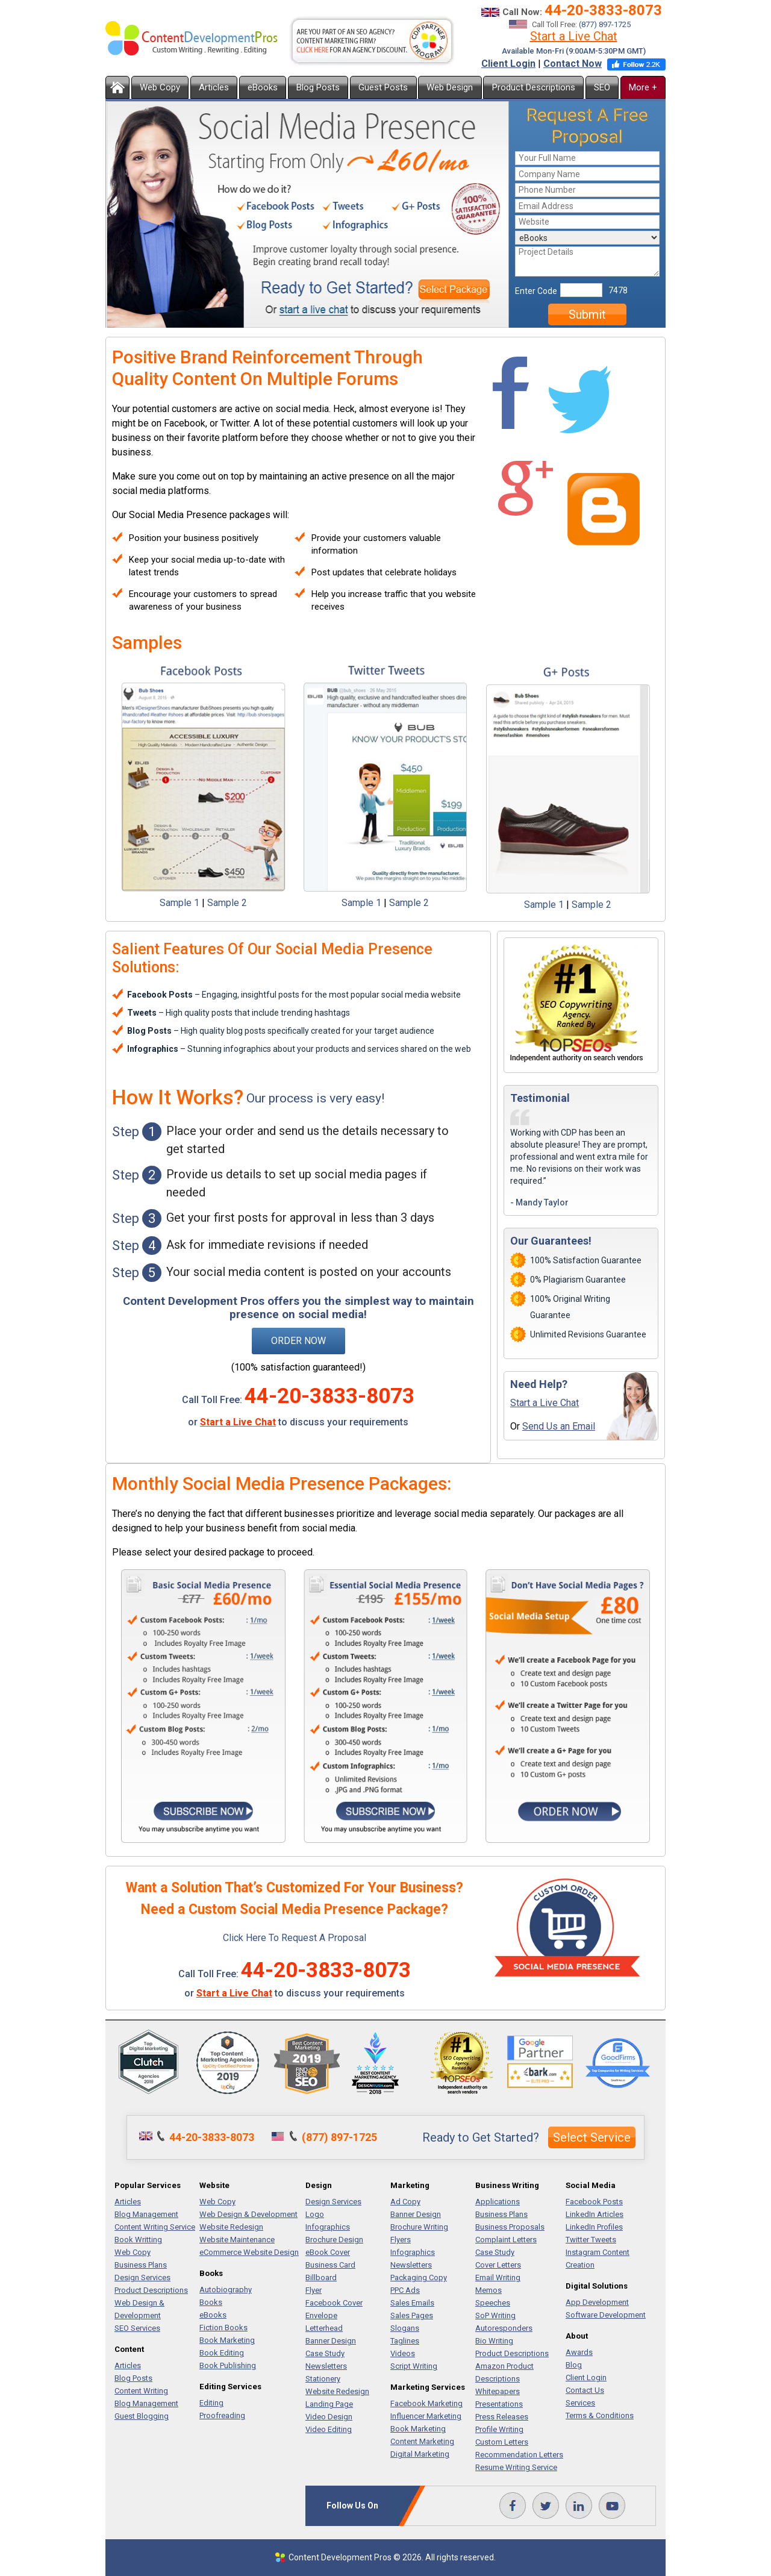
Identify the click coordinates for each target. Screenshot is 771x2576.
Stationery (322, 2378)
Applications (497, 2201)
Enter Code (536, 291)
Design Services (142, 2277)
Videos (402, 2353)
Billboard (321, 2277)
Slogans (404, 2328)
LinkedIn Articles (594, 2214)
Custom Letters (501, 2441)
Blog (574, 2364)
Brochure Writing (419, 2226)
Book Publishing (227, 2365)
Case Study (325, 2353)
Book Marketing (227, 2340)
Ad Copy (405, 2201)
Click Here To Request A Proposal (294, 1937)
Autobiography (225, 2289)
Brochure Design (334, 2239)
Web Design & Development (248, 2214)
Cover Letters (498, 2264)
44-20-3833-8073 (603, 10)
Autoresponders (503, 2328)
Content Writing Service (154, 2226)
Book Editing (221, 2352)
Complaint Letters (506, 2239)
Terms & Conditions (600, 2415)
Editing (211, 2402)
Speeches (492, 2302)
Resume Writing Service (516, 2467)
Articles (214, 87)
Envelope (321, 2315)
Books (210, 2302)
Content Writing (141, 2390)
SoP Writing (495, 2315)
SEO (602, 87)
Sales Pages (411, 2315)
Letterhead (324, 2328)
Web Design (449, 87)
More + (643, 87)
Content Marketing (422, 2441)
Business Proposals (510, 2226)
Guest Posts (383, 87)
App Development (597, 2302)
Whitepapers (497, 2391)
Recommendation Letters (519, 2454)
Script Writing (413, 2366)
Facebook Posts (594, 2201)
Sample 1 (179, 902)
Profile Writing (499, 2429)
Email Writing (497, 2277)
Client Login (508, 63)
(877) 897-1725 (605, 24)
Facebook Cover (334, 2302)
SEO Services (137, 2328)
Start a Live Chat (573, 36)
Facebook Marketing (426, 2403)
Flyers (400, 2239)
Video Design (328, 2416)
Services (580, 2402)
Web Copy (160, 87)
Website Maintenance (237, 2239)
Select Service (592, 2137)
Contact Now (572, 63)
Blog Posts (318, 87)
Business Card (330, 2264)
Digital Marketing (419, 2454)
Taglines (404, 2340)
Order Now (298, 1340)
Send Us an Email (558, 1426)
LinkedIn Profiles (594, 2226)
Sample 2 (227, 902)
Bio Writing (494, 2340)
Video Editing (328, 2429)
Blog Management (146, 2214)
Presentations (499, 2404)
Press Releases (501, 2416)
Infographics (327, 2226)
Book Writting (138, 2239)
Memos (488, 2290)
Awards (579, 2352)
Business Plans (140, 2264)
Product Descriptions (533, 87)
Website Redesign (231, 2226)
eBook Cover (327, 2252)
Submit (587, 314)
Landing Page (329, 2404)
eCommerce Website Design (249, 2252)
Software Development (606, 2314)
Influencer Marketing (425, 2416)
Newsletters (326, 2366)
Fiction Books (223, 2327)
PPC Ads (405, 2290)
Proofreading (222, 2415)
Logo (314, 2214)
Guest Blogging (141, 2416)
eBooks (263, 87)
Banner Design (330, 2340)
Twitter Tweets (591, 2239)
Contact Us (585, 2390)
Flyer (313, 2290)
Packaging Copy (418, 2277)
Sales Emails (412, 2302)
